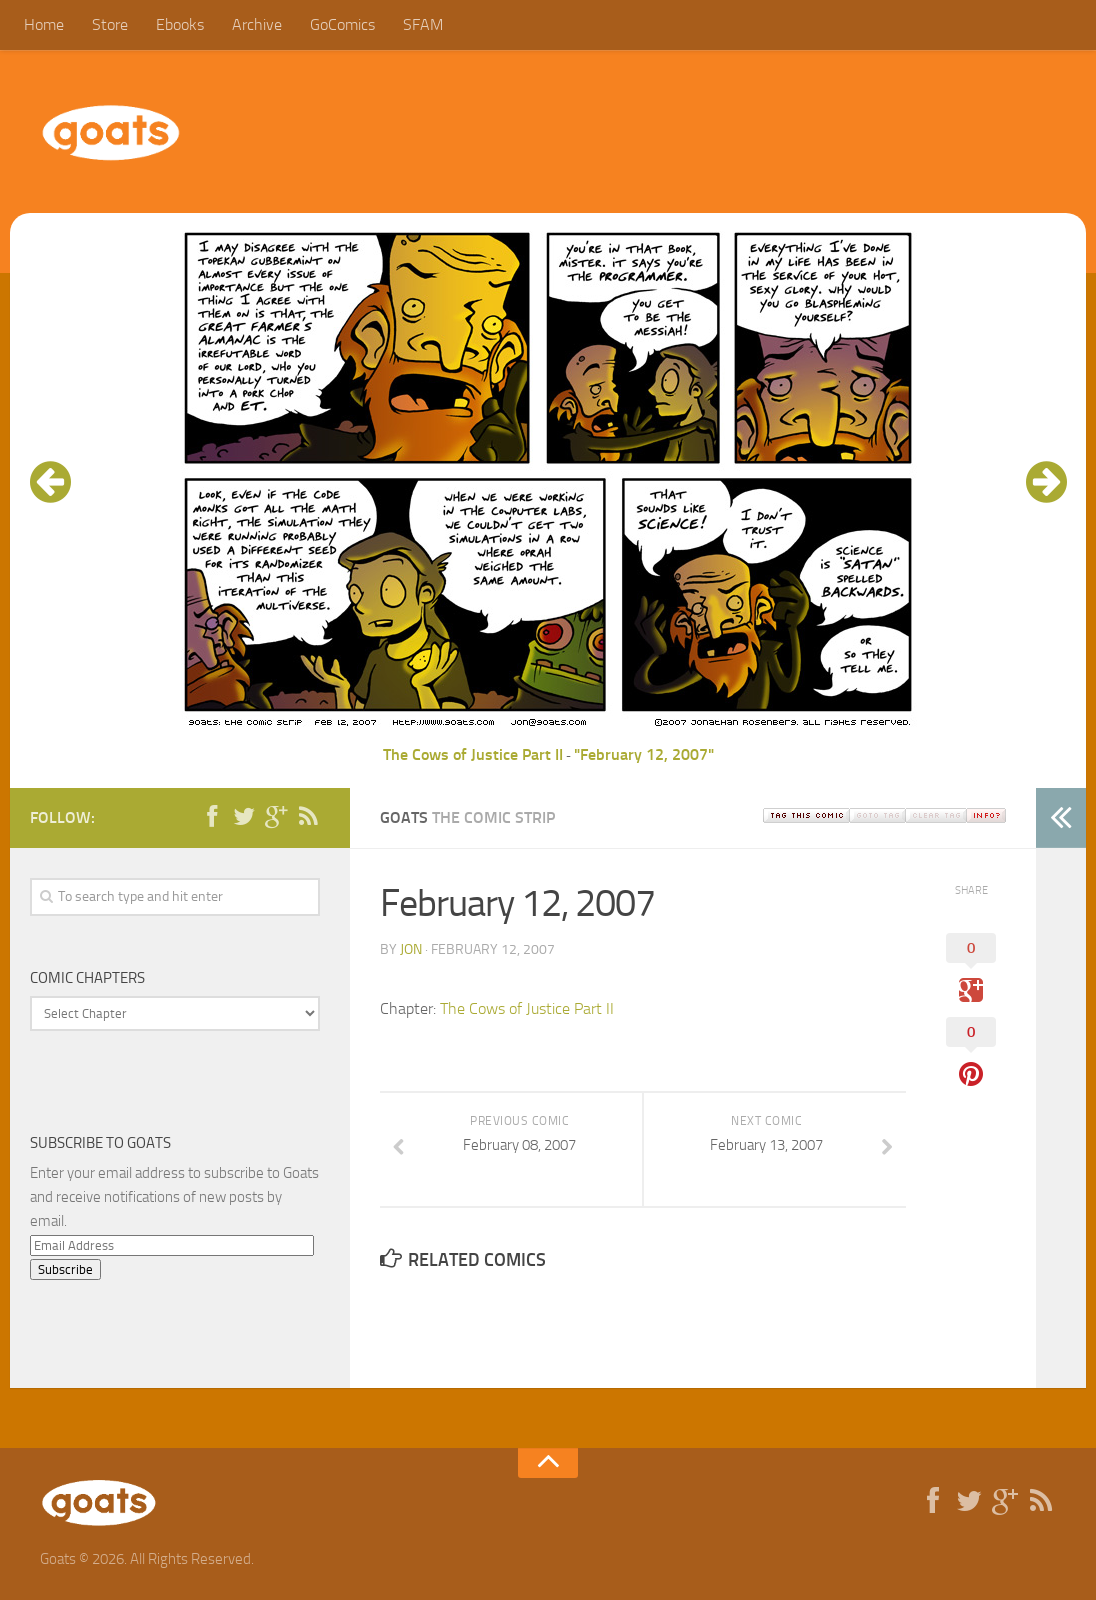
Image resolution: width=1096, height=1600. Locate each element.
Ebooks (180, 24)
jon (411, 949)
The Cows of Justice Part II (473, 754)
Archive (257, 24)
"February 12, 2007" (644, 754)
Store (110, 24)
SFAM (423, 24)
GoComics (342, 24)
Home (44, 24)
